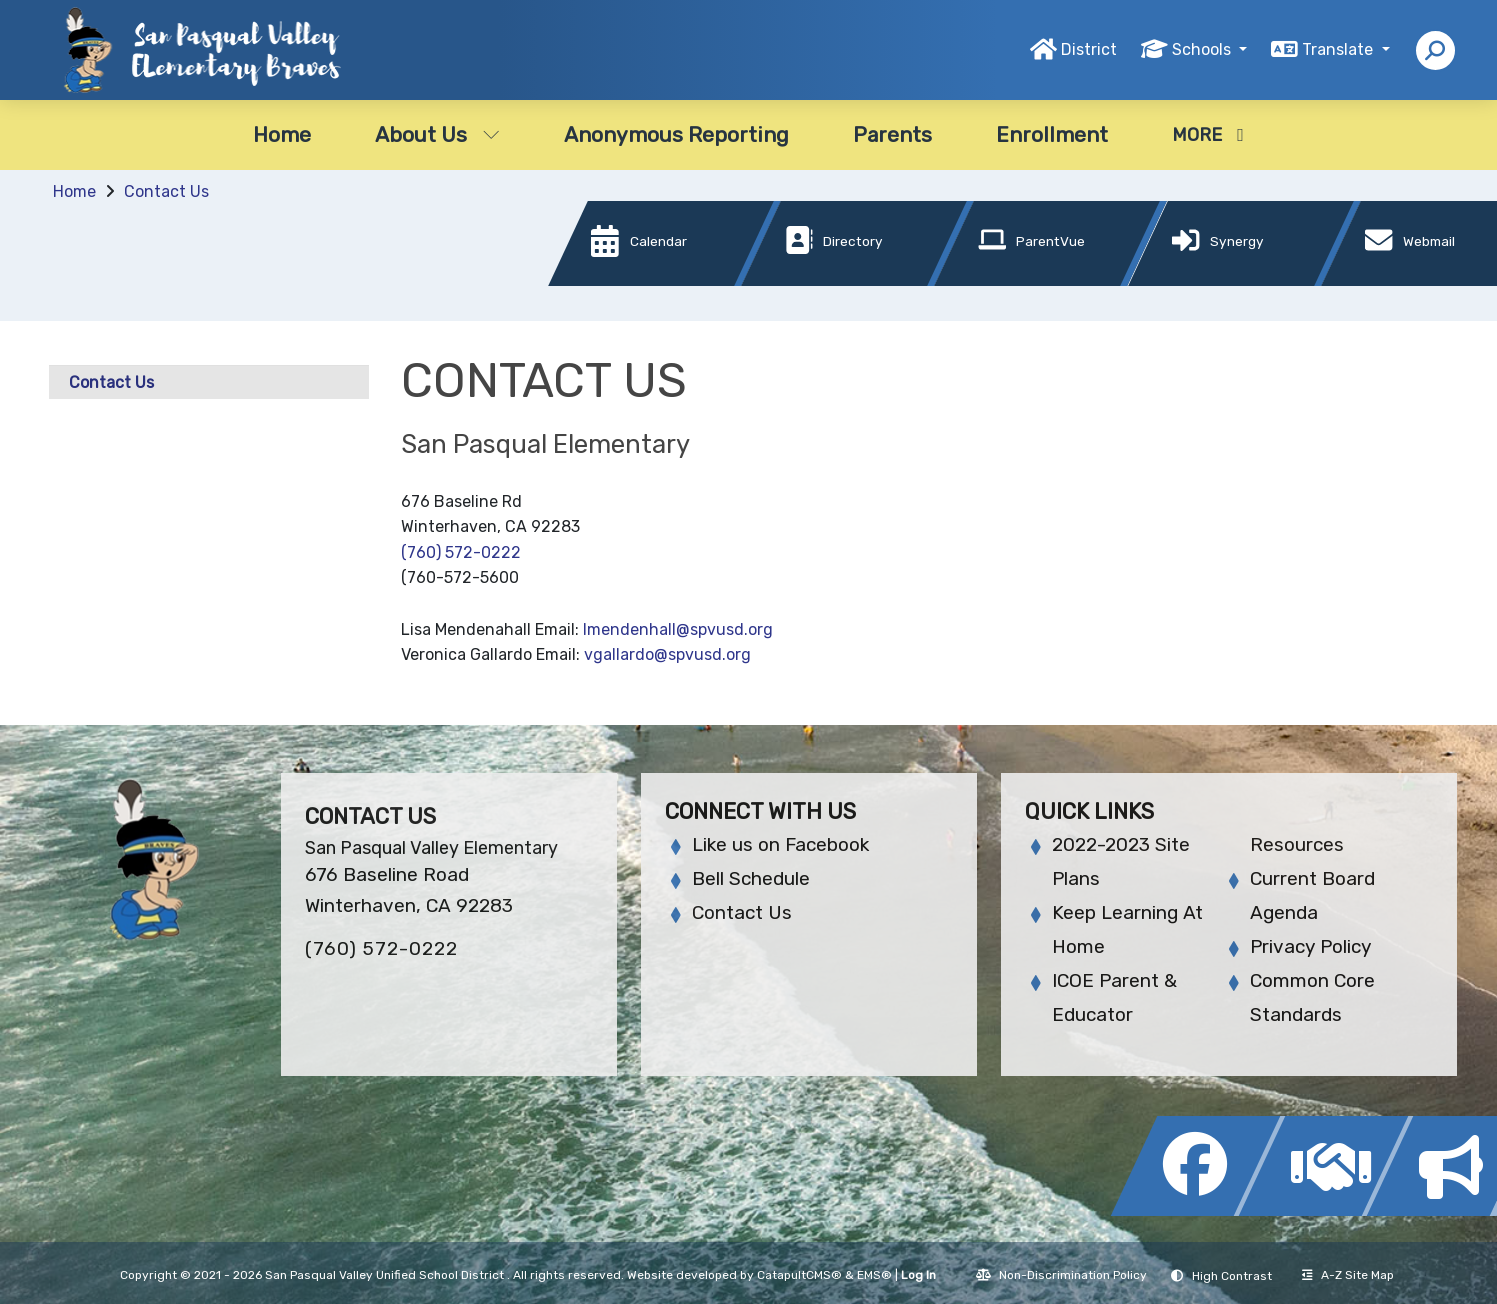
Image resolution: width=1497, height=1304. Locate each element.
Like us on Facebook (780, 844)
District (1089, 49)
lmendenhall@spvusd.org (678, 629)
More (1208, 135)
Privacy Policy (1310, 946)
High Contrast (1232, 1276)
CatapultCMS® (799, 1275)
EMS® (874, 1275)
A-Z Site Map (1348, 1275)
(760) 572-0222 (461, 552)
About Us (437, 134)
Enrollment (1052, 134)
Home (282, 134)
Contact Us (166, 191)
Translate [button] (1339, 49)
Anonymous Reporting (676, 134)
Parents (892, 134)
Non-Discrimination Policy (1061, 1275)
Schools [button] (1203, 49)
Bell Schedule (751, 878)
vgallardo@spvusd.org (667, 654)
